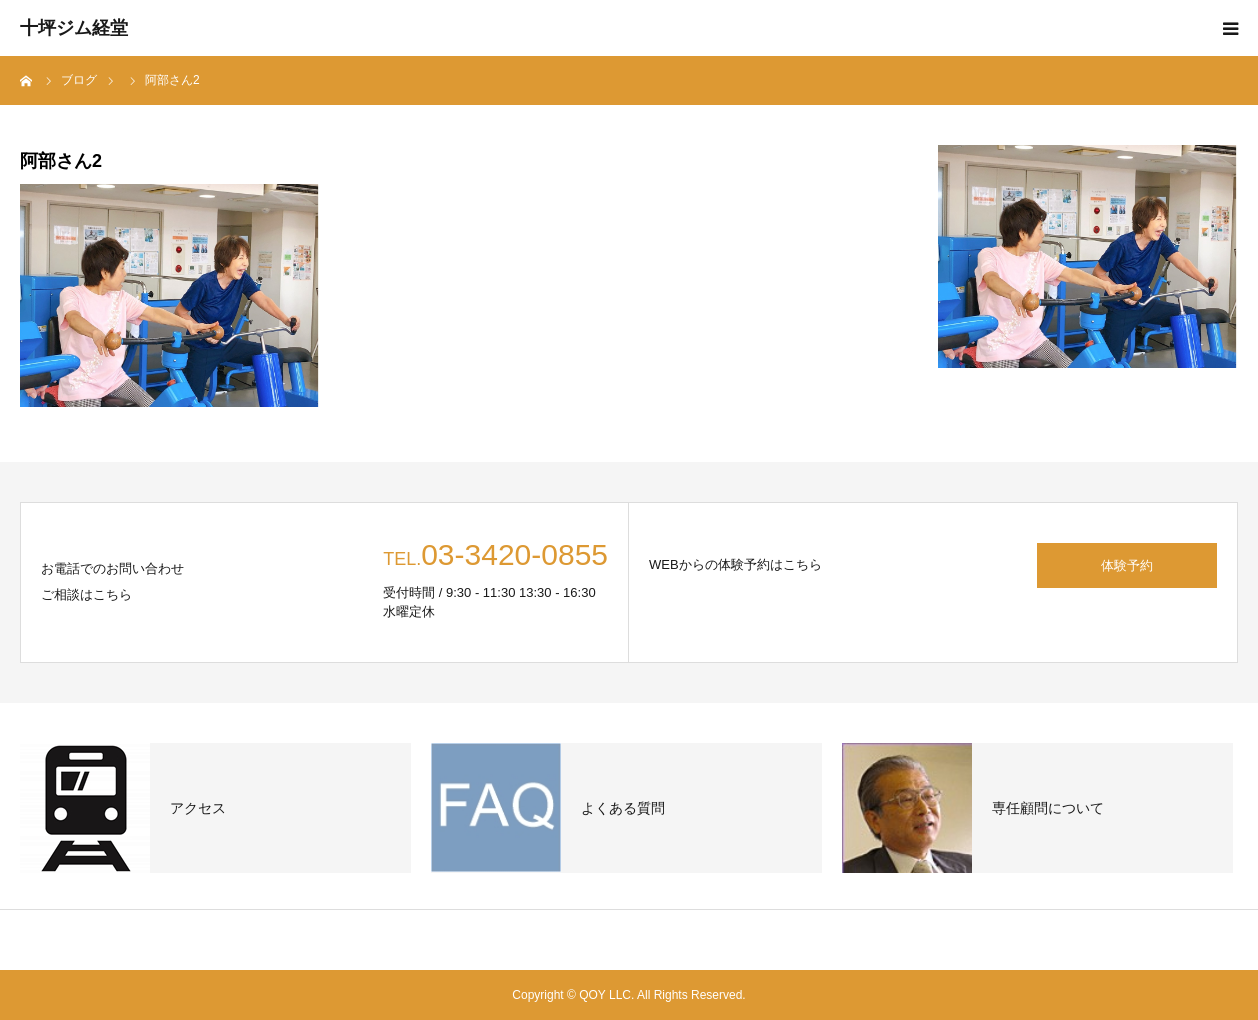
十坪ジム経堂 (74, 28)
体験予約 (1127, 565)
